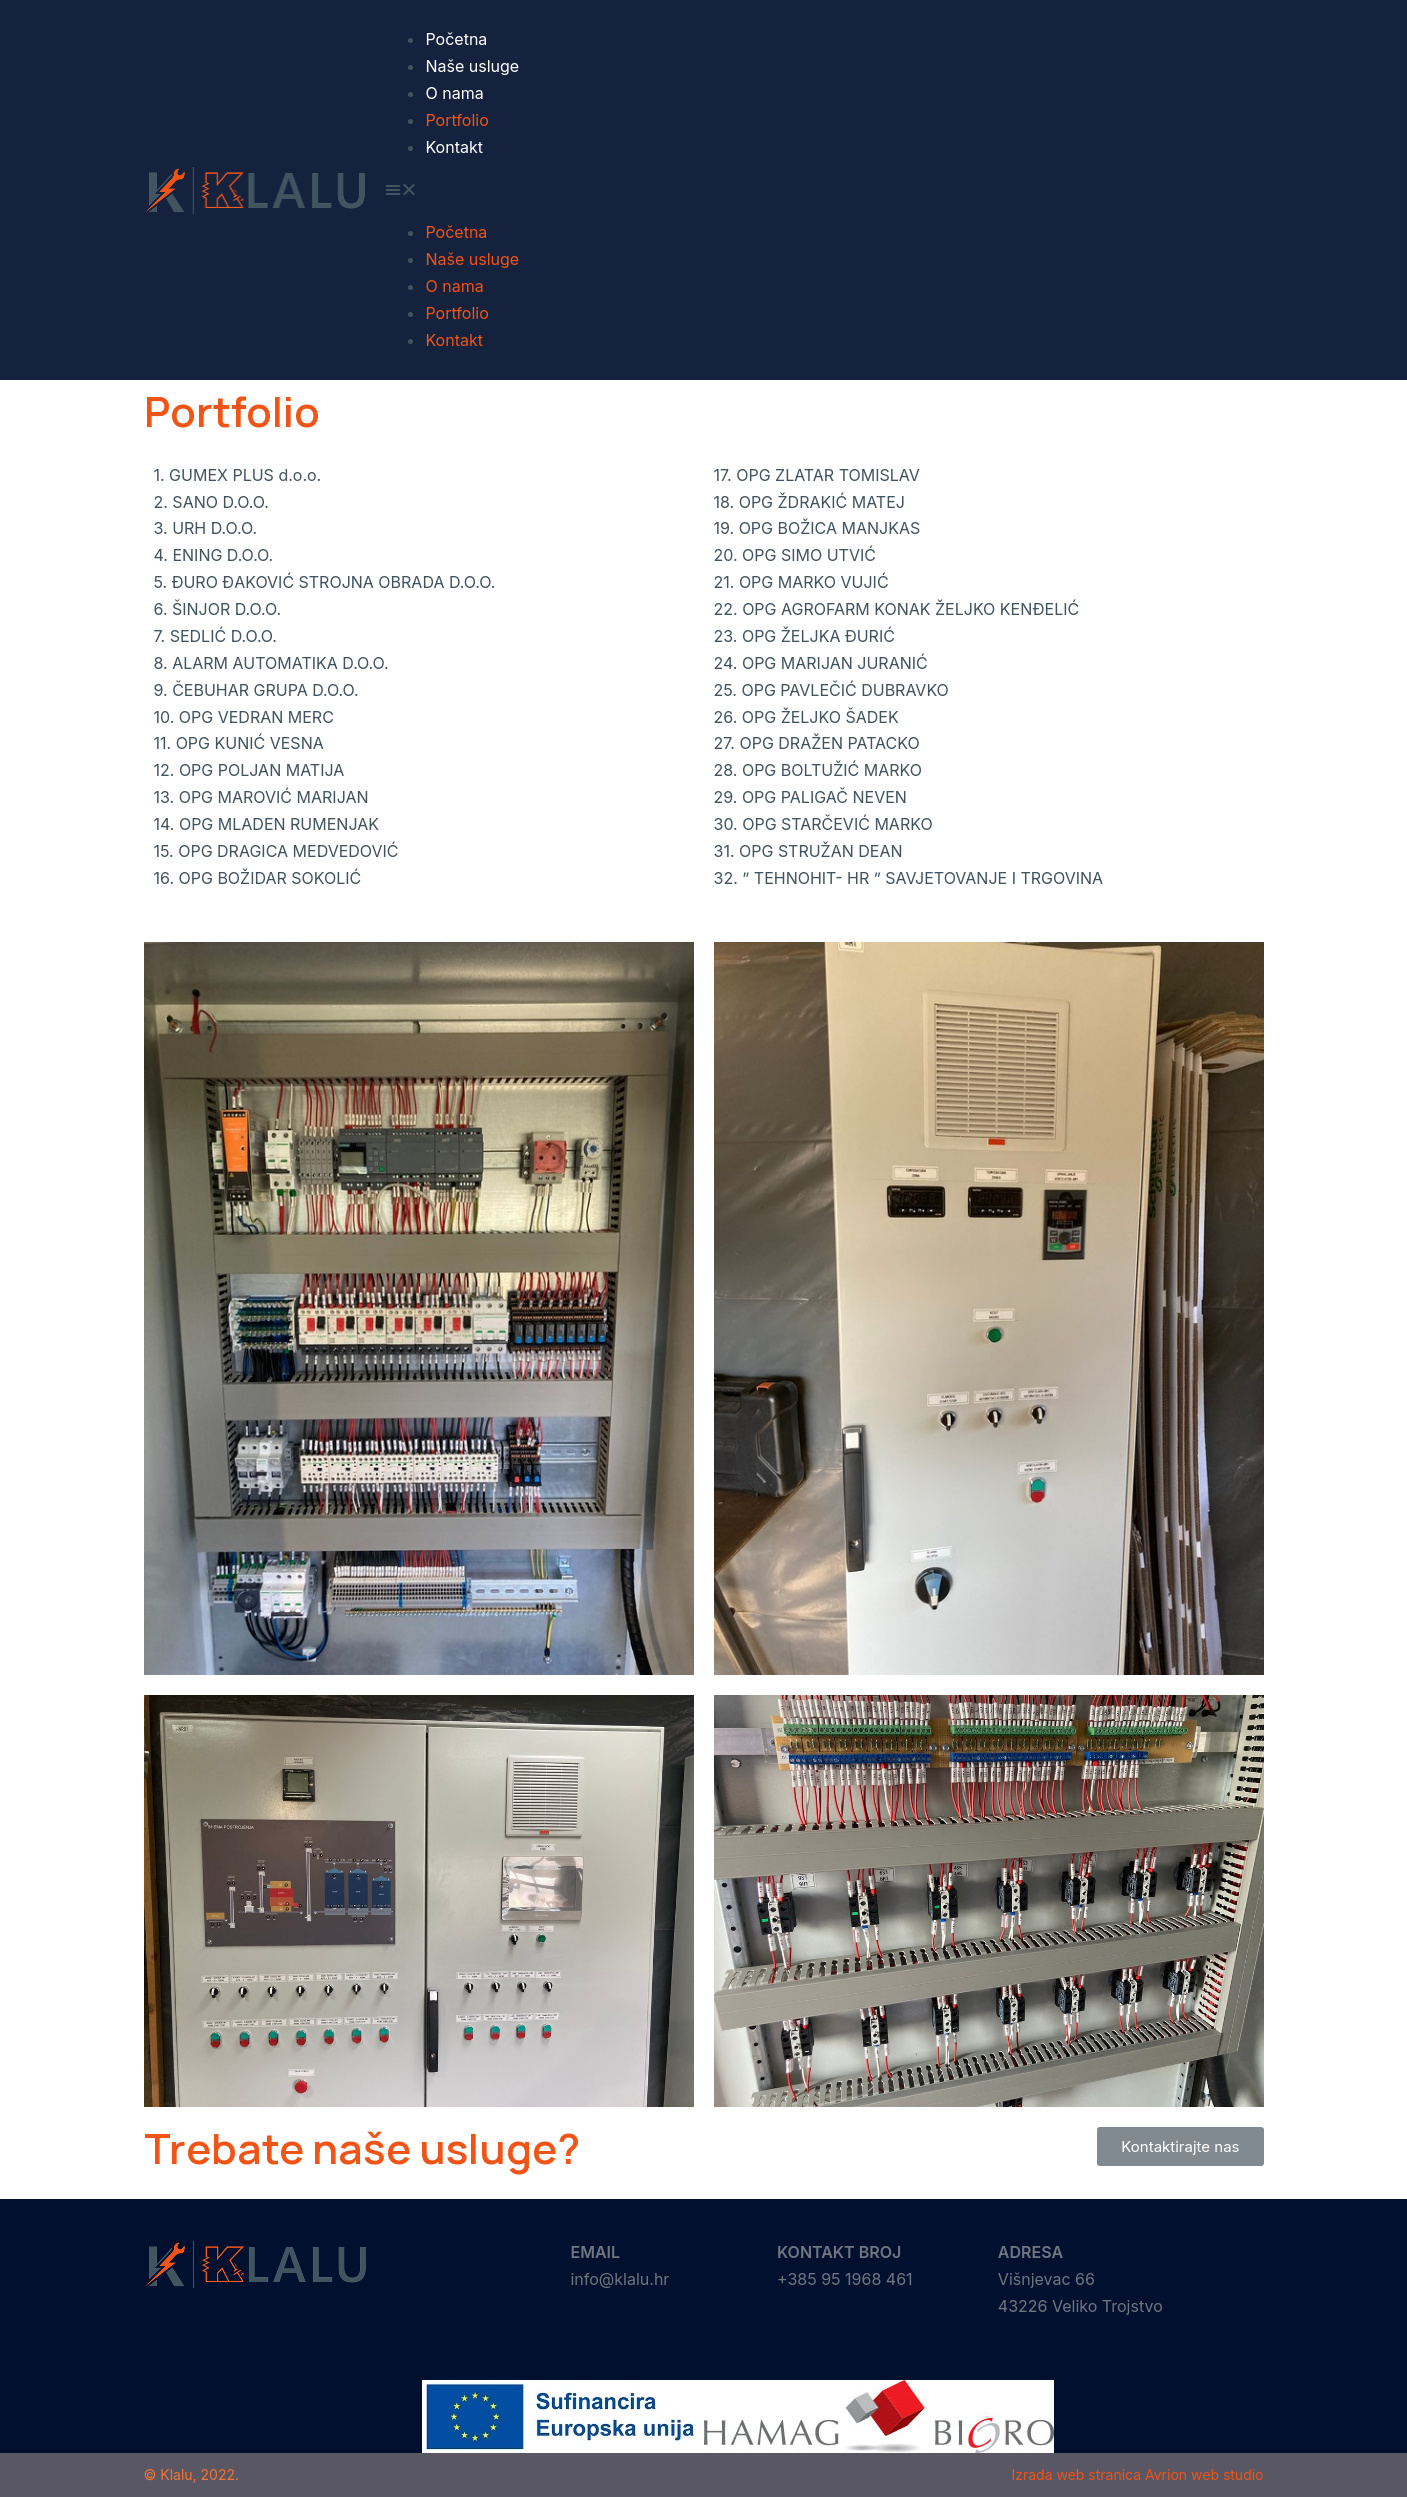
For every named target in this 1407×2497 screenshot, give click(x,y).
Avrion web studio (1204, 2474)
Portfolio (456, 120)
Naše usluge (472, 66)
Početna (456, 39)
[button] (824, 189)
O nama (454, 93)
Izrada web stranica (1076, 2474)
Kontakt (453, 147)
